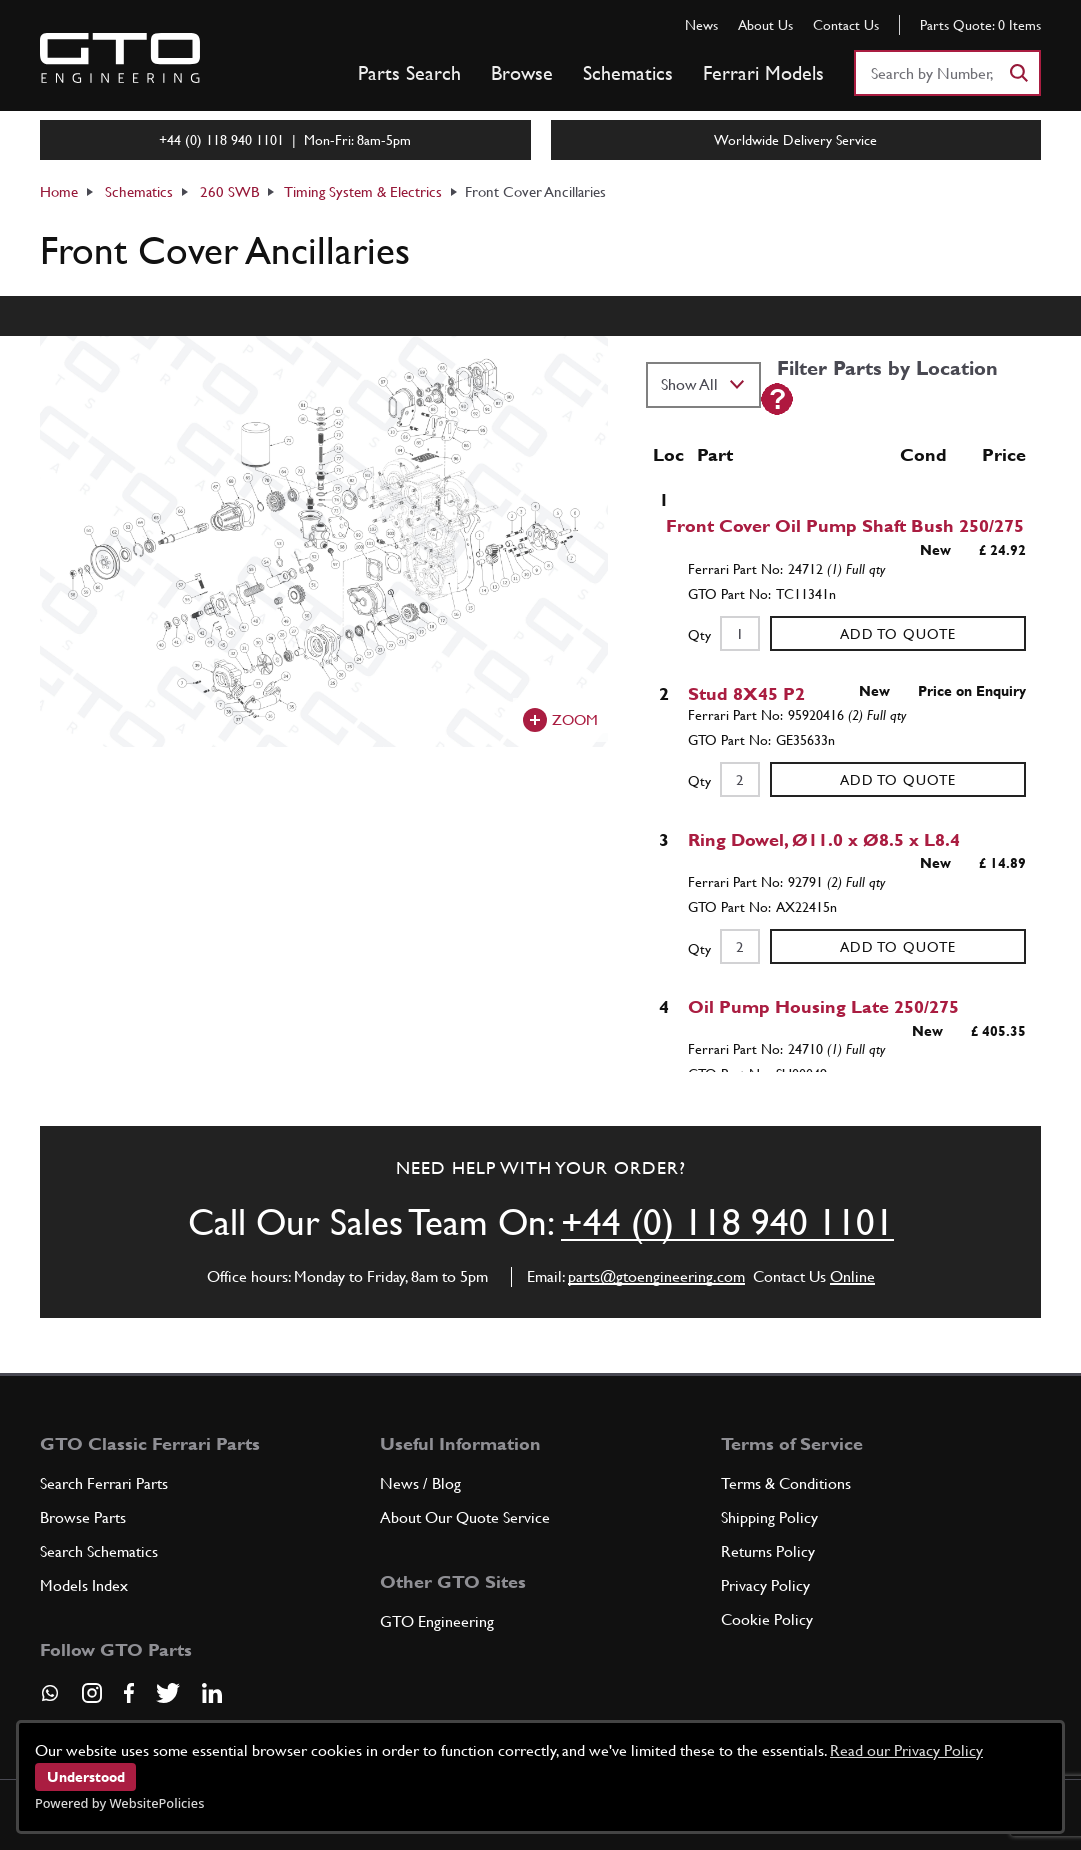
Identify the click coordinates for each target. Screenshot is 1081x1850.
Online (852, 1276)
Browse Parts (83, 1517)
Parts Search (409, 73)
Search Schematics (99, 1551)
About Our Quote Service (465, 1517)
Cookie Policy (767, 1619)
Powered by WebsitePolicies (119, 1803)
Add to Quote (898, 634)
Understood (86, 1777)
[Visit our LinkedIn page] (212, 1693)
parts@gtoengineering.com (656, 1276)
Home (59, 191)
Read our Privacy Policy (906, 1750)
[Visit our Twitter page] (168, 1693)
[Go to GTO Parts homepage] (120, 58)
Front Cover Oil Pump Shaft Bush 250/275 (845, 525)
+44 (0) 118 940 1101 (727, 1222)
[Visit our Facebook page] (129, 1693)
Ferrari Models (763, 73)
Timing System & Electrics (363, 191)
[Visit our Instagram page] (92, 1693)
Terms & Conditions (786, 1483)
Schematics (628, 73)
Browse (522, 73)
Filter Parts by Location (887, 368)
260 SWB (229, 191)
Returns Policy (768, 1551)
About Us (765, 25)
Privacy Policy (765, 1585)
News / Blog (420, 1483)
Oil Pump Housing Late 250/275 (823, 1006)
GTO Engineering (437, 1621)
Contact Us (846, 25)
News (701, 25)
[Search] (1018, 73)
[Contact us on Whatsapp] (50, 1700)
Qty (699, 635)
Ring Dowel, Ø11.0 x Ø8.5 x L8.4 (824, 839)
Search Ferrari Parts (104, 1483)
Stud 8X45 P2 (746, 693)
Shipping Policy (769, 1517)
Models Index (84, 1585)
